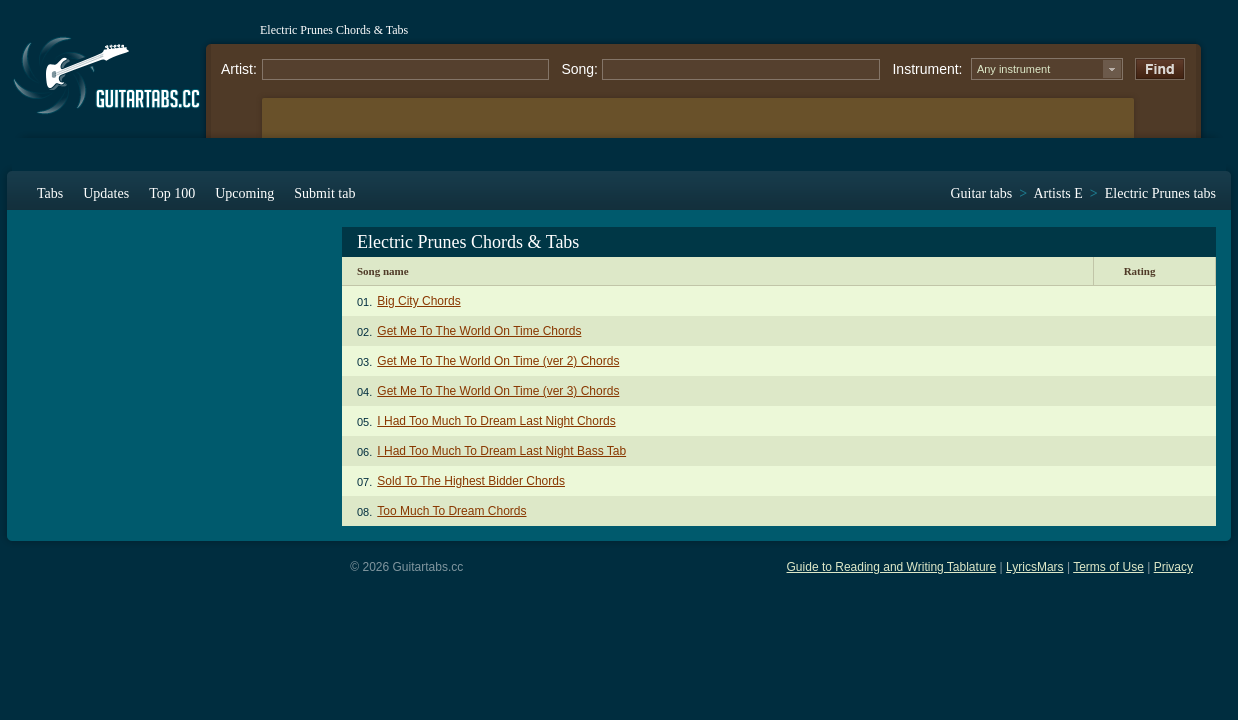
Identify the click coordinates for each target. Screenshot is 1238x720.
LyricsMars (1035, 567)
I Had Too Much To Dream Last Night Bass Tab (501, 451)
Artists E (1057, 193)
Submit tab (324, 193)
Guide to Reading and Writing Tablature (892, 567)
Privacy (1173, 567)
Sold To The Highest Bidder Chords (471, 481)
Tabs (50, 193)
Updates (106, 193)
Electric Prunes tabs (1160, 193)
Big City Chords (418, 301)
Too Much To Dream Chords (451, 511)
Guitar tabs (981, 193)
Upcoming (244, 193)
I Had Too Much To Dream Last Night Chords (496, 421)
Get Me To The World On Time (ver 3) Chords (498, 391)
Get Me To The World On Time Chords (479, 331)
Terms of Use (1108, 567)
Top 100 (172, 193)
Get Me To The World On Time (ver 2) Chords (498, 361)
